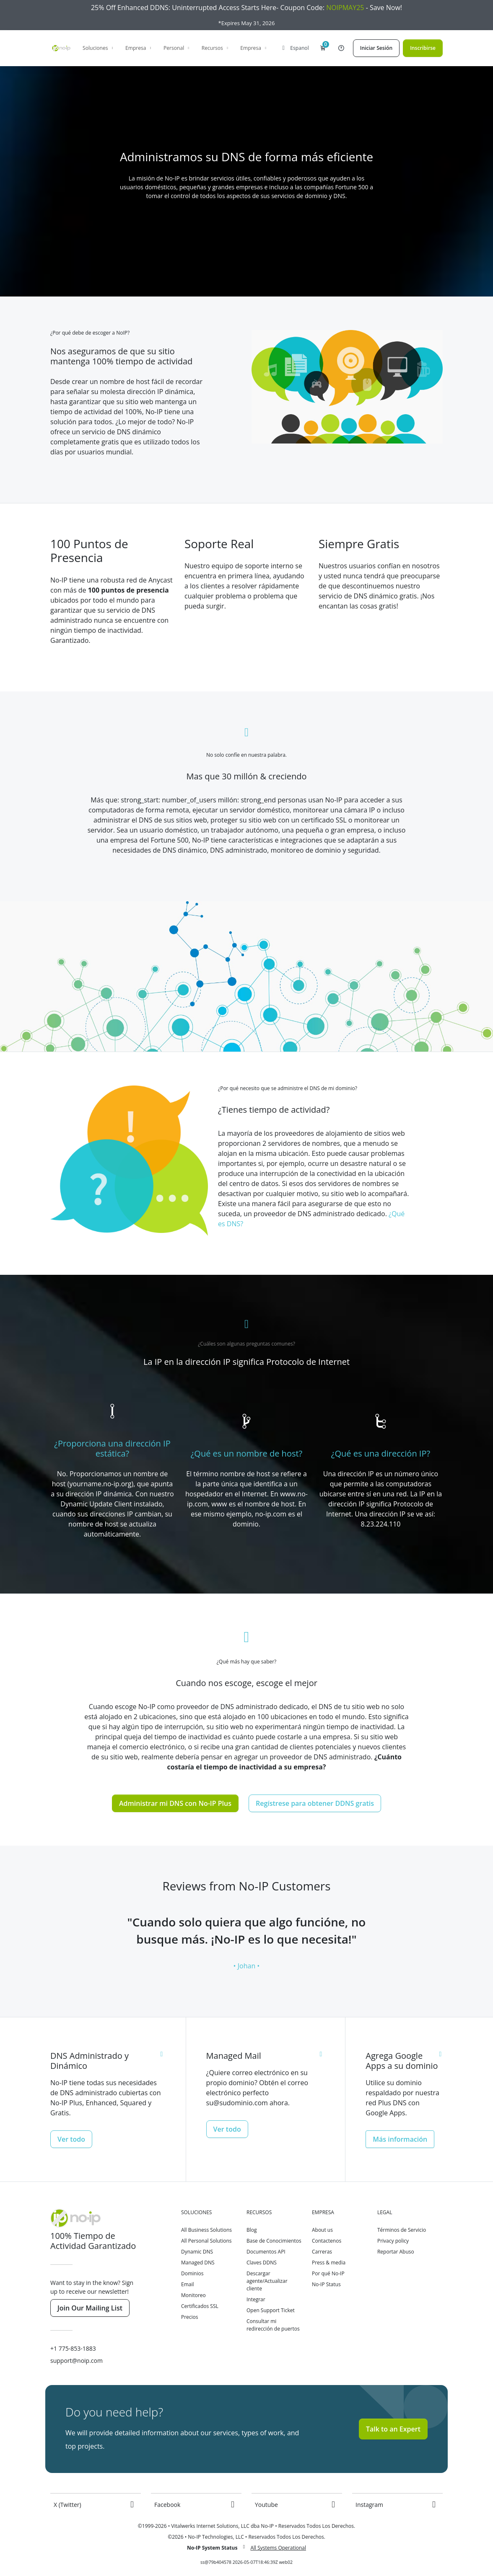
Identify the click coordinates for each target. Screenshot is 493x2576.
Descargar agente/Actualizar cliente (267, 2281)
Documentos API (265, 2251)
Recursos (216, 48)
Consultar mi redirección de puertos (273, 2325)
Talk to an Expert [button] (393, 2429)
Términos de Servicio (401, 2229)
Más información (400, 2139)
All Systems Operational (278, 2547)
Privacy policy (393, 2240)
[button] (322, 48)
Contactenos (326, 2240)
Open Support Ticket (270, 2310)
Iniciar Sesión (376, 48)
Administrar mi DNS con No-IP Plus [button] (175, 1803)
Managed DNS (198, 2262)
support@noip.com (76, 2361)
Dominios (192, 2273)
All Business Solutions (206, 2229)
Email (187, 2284)
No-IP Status (326, 2284)
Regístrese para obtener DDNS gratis (315, 1803)
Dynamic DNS (197, 2251)
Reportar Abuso (395, 2251)
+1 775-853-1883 (73, 2348)
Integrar (255, 2299)
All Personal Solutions (206, 2240)
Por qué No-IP (328, 2273)
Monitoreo (193, 2295)
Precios (189, 2317)
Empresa (139, 48)
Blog (251, 2229)
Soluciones (98, 48)
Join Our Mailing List (89, 2308)
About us (322, 2229)
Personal (177, 48)
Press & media (328, 2262)
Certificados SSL (199, 2306)
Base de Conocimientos (273, 2240)
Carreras (322, 2251)
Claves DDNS (261, 2262)
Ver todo (71, 2139)
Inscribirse (423, 48)
